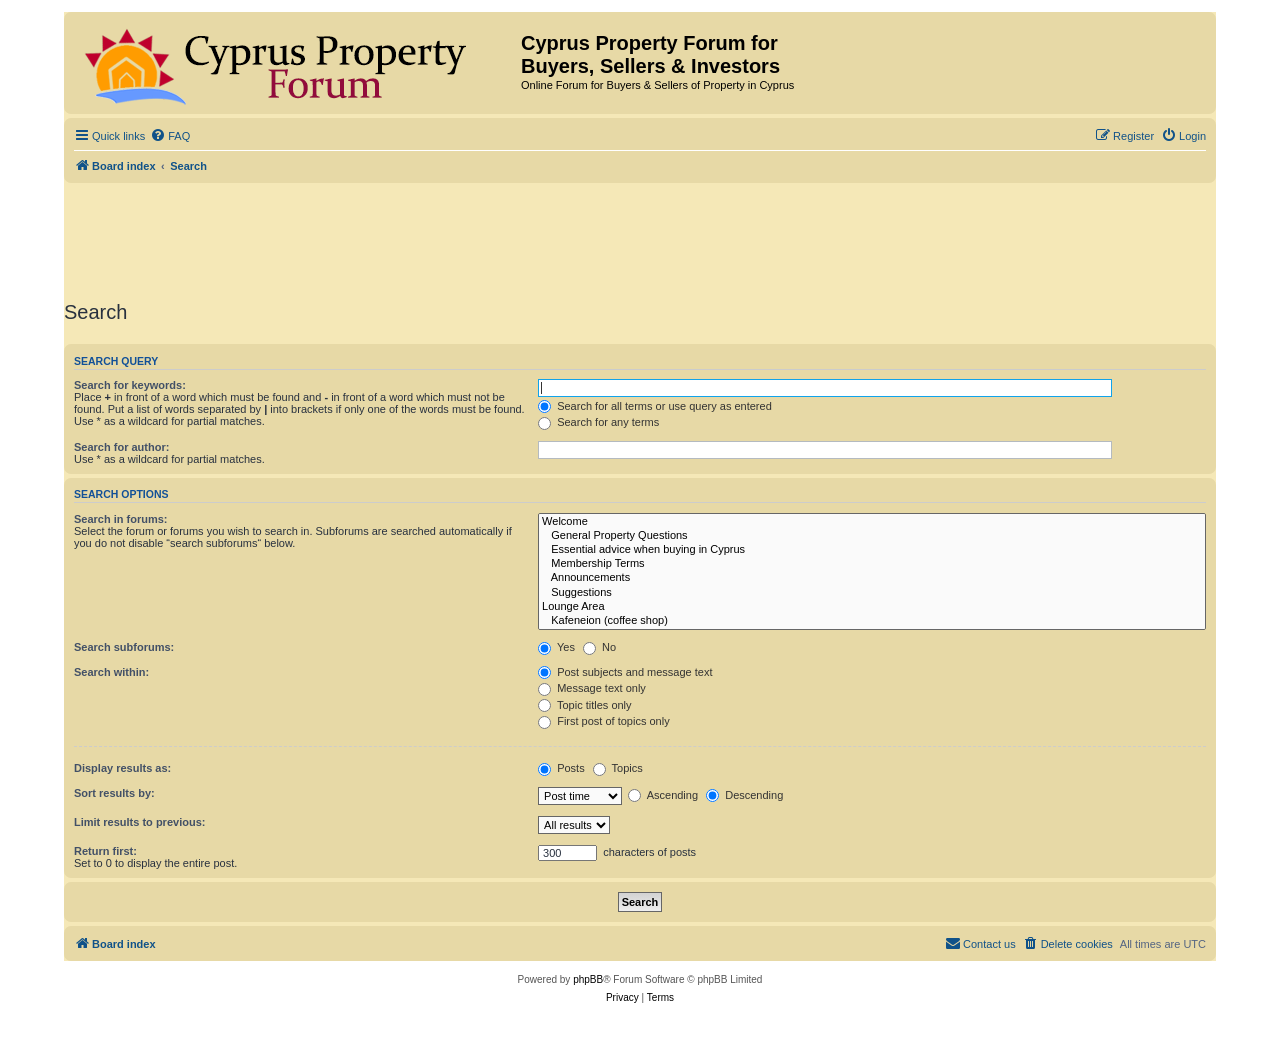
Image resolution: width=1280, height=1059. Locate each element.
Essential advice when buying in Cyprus (872, 550)
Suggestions (872, 593)
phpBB (588, 979)
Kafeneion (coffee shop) (872, 621)
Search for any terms (598, 422)
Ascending (663, 795)
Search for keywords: (130, 385)
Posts (561, 768)
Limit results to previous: (139, 822)
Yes (556, 647)
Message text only (592, 688)
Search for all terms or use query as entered (655, 406)
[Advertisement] (640, 238)
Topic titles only (584, 705)
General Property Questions (872, 536)
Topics (618, 768)
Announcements (872, 578)
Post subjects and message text (625, 672)
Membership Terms (872, 564)
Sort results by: (114, 793)
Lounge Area (872, 607)
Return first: (105, 851)
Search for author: (121, 447)
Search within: (111, 672)
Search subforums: (124, 647)
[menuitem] (170, 136)
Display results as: (122, 768)
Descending (744, 795)
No (599, 647)
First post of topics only (604, 721)
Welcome (872, 522)
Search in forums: (121, 519)
